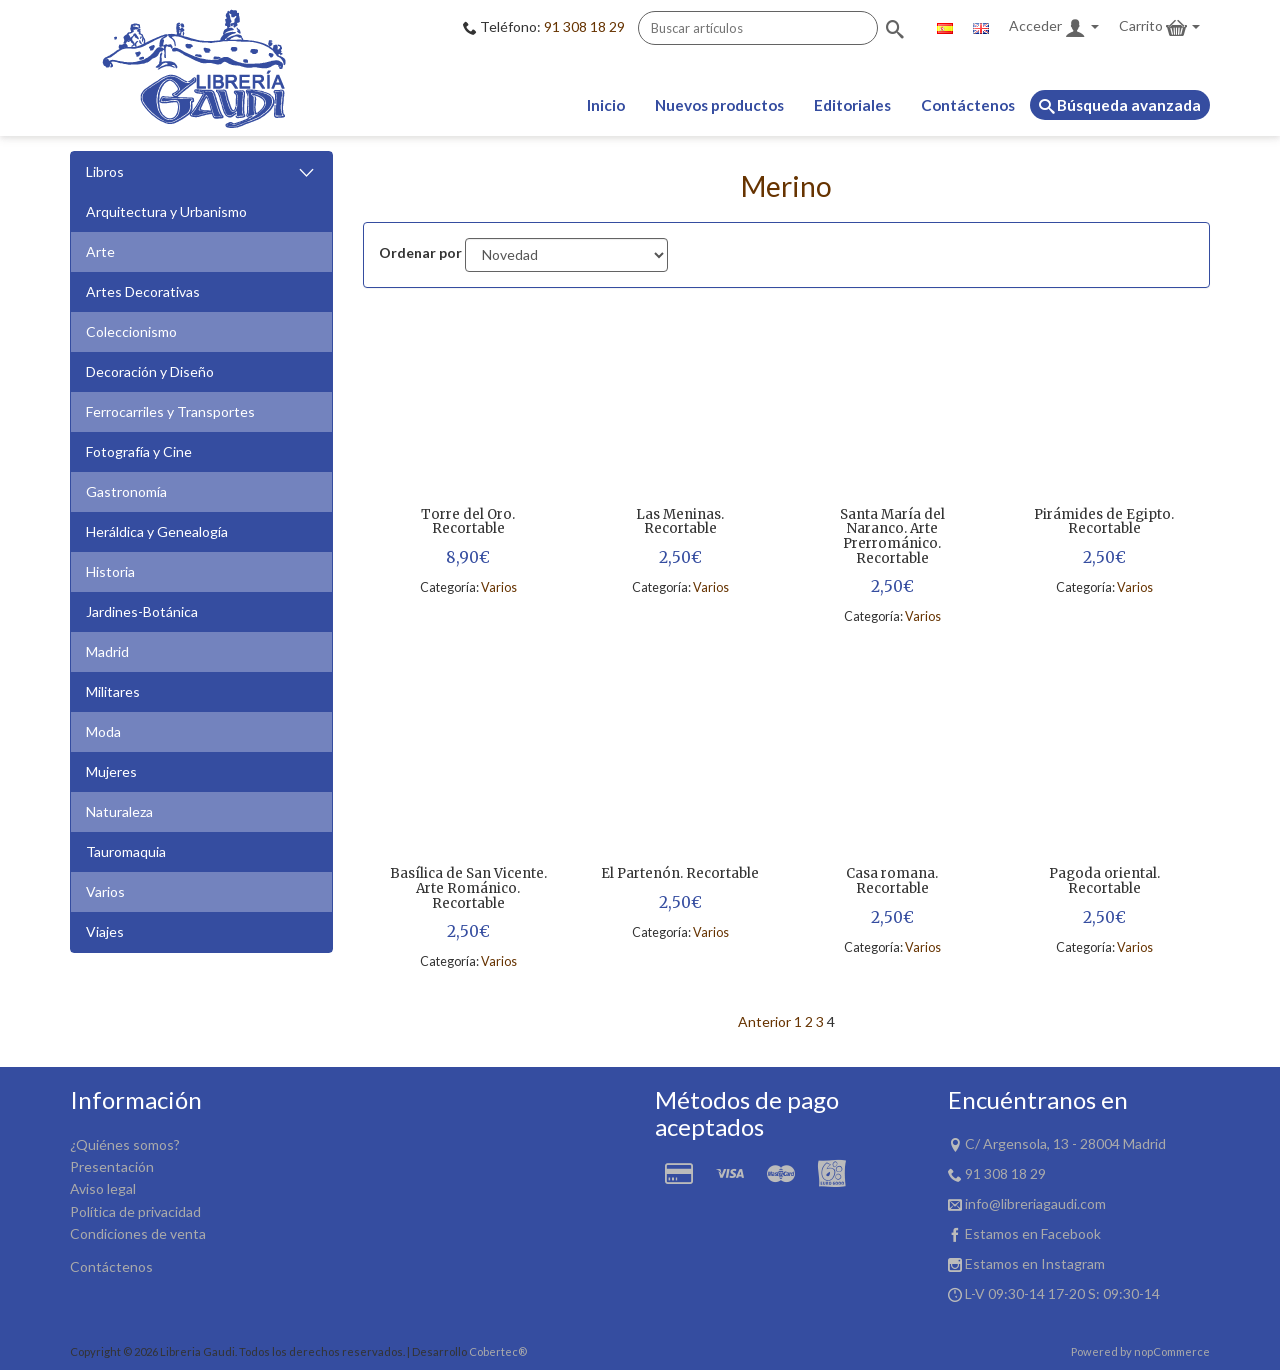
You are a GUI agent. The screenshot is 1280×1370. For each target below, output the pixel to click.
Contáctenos (968, 105)
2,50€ (680, 557)
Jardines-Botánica (142, 611)
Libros (201, 172)
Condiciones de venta (138, 1233)
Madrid (107, 651)
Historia (110, 571)
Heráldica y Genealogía (157, 531)
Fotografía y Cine (139, 451)
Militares (113, 691)
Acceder (1054, 27)
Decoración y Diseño (150, 371)
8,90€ (468, 557)
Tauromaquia (126, 851)
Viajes (105, 931)
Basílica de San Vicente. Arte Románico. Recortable (468, 889)
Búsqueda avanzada (1120, 105)
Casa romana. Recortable (892, 881)
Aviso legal (103, 1188)
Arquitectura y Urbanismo (166, 211)
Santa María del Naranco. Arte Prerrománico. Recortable (892, 537)
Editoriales (852, 105)
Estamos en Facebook (1033, 1233)
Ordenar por (420, 252)
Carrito (1159, 27)
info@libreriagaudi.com (1035, 1203)
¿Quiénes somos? (125, 1144)
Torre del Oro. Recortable (468, 522)
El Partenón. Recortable (680, 874)
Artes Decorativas (143, 291)
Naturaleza (119, 811)
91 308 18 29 (584, 26)
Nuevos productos (719, 105)
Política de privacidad (135, 1211)
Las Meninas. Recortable (680, 522)
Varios (105, 891)
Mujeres (111, 771)
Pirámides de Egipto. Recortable (1104, 522)
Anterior (764, 1021)
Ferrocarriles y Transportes (170, 411)
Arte (100, 251)
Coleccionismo (131, 331)
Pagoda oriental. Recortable (1104, 881)
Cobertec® (498, 1351)
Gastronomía (126, 491)
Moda (103, 731)
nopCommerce (1172, 1351)
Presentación (112, 1166)
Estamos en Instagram (1035, 1263)
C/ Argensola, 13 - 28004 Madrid (1065, 1143)
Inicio (606, 105)
